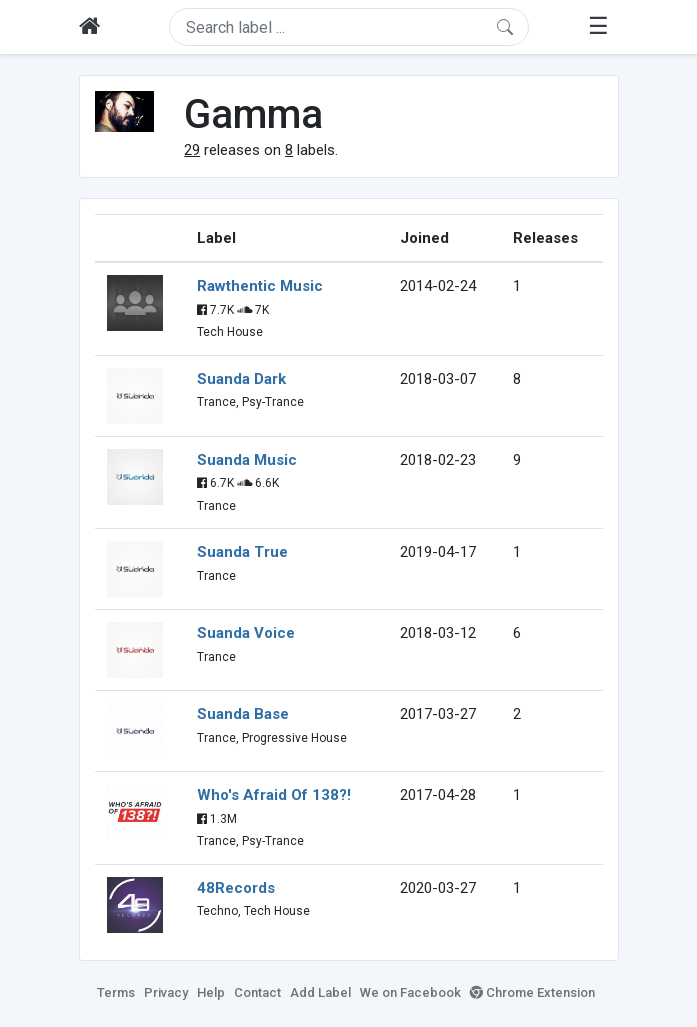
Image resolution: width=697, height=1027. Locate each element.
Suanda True (242, 552)
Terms (116, 992)
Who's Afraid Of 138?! (274, 795)
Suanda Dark (241, 379)
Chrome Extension (532, 992)
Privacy (166, 992)
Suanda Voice (246, 633)
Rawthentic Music (260, 286)
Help (211, 992)
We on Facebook (410, 992)
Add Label (320, 992)
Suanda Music (247, 460)
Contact (257, 992)
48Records (236, 888)
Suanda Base (243, 714)
